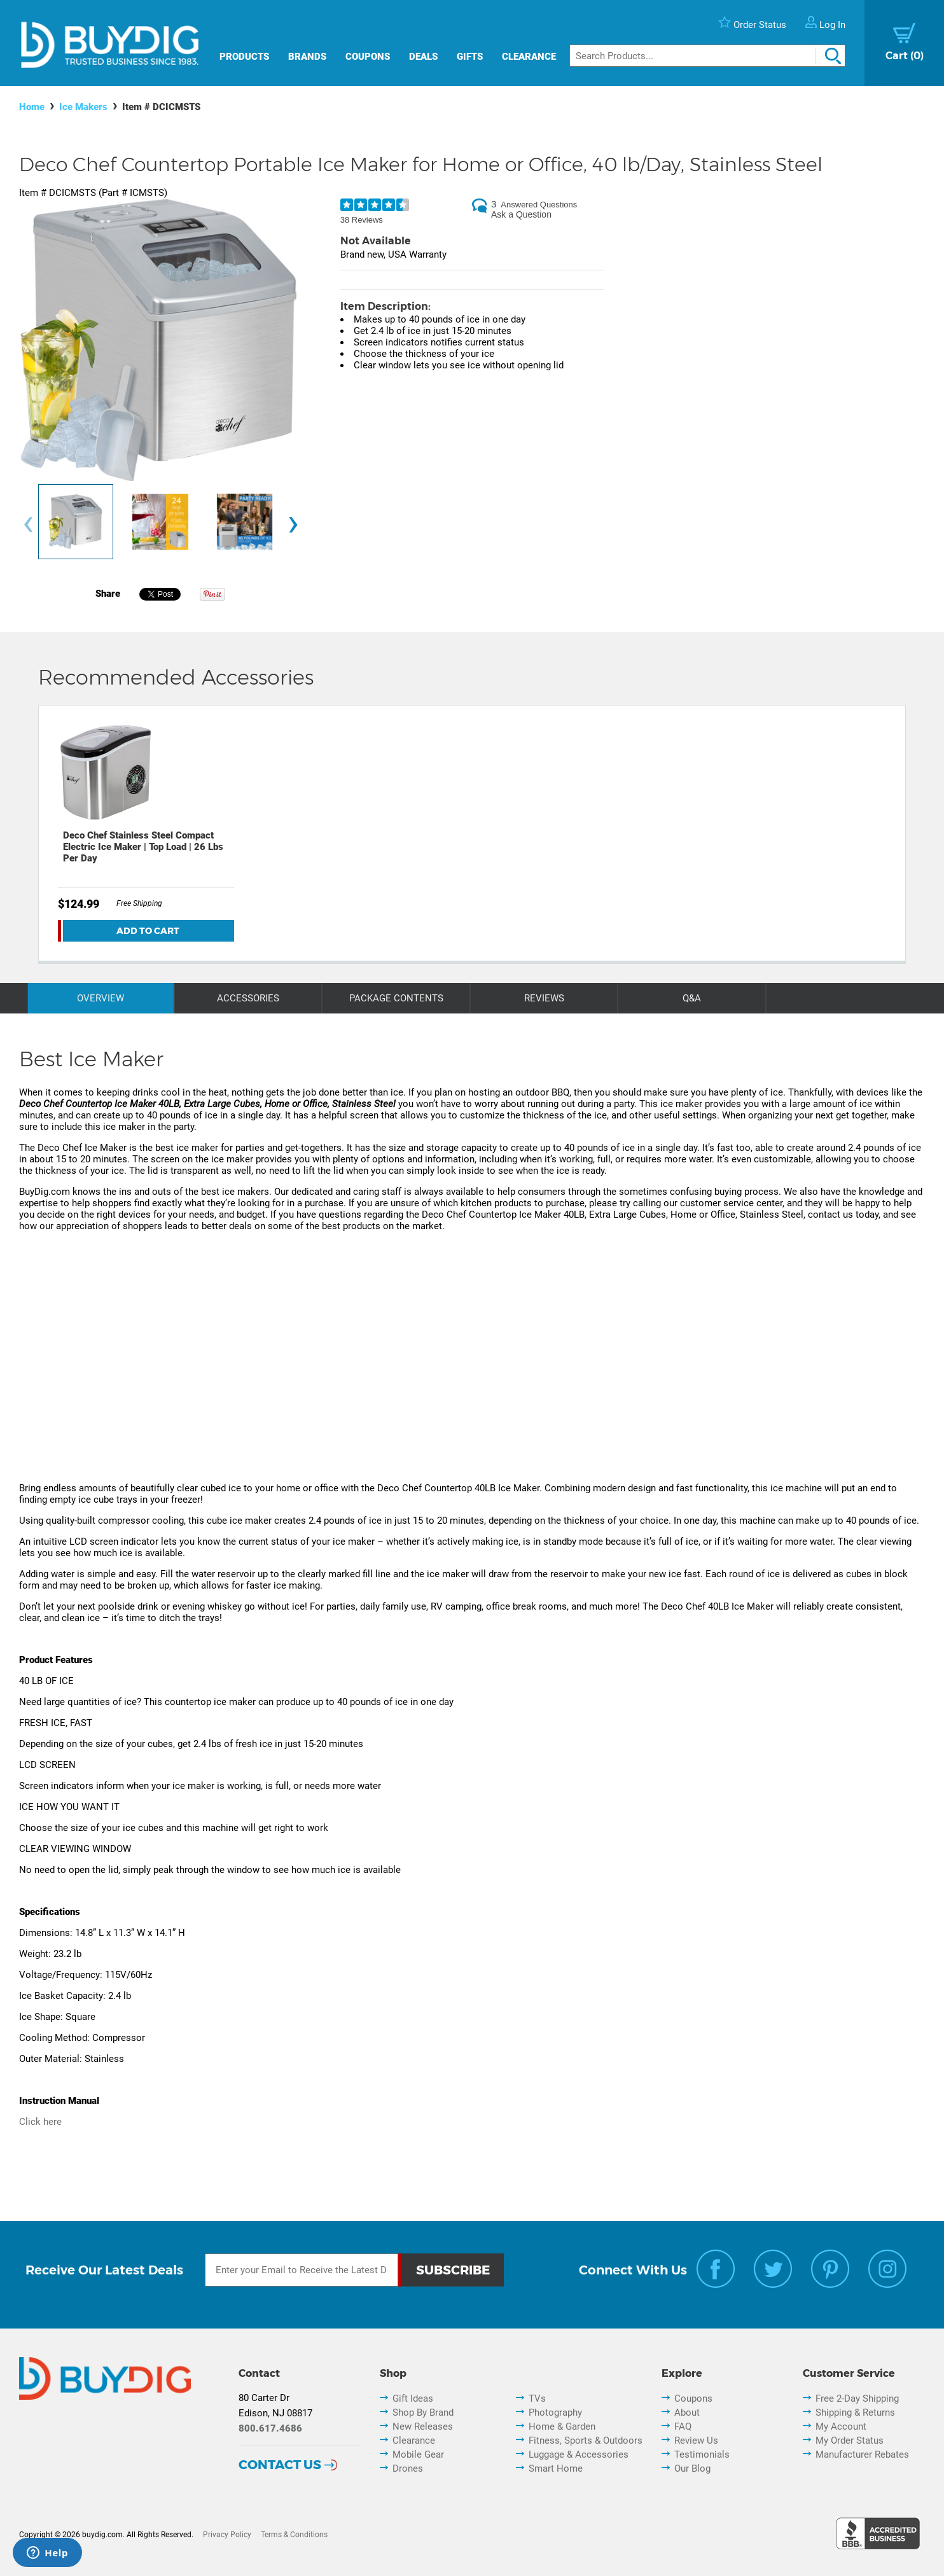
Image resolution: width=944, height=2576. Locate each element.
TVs (537, 2398)
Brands (307, 56)
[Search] (707, 56)
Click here (40, 2121)
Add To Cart (147, 930)
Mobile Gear (418, 2454)
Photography (555, 2412)
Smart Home (556, 2468)
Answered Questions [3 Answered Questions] (539, 204)
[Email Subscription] (302, 2270)
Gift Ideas (412, 2398)
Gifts (470, 56)
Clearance (529, 56)
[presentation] (28, 524)
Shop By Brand (423, 2412)
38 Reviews (361, 220)
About (687, 2412)
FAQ (682, 2426)
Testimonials (702, 2454)
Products (244, 56)
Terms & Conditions (294, 2534)
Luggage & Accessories (578, 2454)
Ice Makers (83, 107)
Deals (423, 56)
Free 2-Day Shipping (857, 2398)
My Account (841, 2426)
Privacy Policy (227, 2534)
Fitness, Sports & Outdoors (585, 2440)
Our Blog (692, 2468)
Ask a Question (521, 214)
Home (32, 107)
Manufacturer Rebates (862, 2454)
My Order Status (850, 2440)
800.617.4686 (270, 2428)
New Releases (422, 2426)
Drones (407, 2468)
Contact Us (280, 2464)
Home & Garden (562, 2426)
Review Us (696, 2440)
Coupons (367, 56)
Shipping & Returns (855, 2412)
